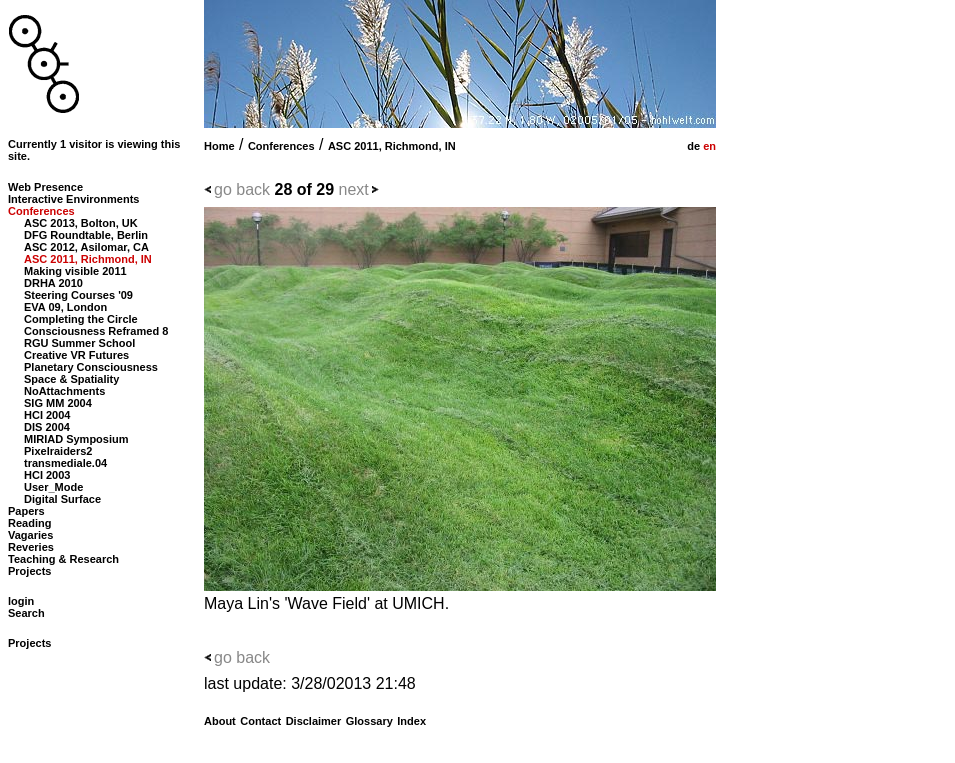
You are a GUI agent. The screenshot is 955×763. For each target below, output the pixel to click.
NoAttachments (64, 391)
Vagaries (30, 535)
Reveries (31, 547)
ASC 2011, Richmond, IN (392, 146)
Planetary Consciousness (91, 367)
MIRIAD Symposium (76, 439)
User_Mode (53, 487)
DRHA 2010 (53, 283)
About (220, 721)
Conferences (281, 146)
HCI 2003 (47, 475)
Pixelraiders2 (58, 451)
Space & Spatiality (71, 379)
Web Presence (45, 187)
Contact (260, 721)
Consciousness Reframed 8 (96, 331)
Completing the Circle (81, 319)
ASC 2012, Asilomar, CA (86, 247)
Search (26, 613)
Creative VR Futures (76, 355)
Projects (29, 571)
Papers (26, 511)
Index (411, 721)
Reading (29, 523)
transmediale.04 (65, 463)
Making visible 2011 (75, 271)
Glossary (369, 721)
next (354, 189)
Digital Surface (62, 499)
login (21, 601)
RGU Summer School (79, 343)
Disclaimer (314, 721)
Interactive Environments (73, 199)
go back (242, 189)
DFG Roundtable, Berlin (86, 235)
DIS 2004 (47, 427)
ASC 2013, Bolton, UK (81, 223)
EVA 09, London (65, 307)
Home (219, 146)
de (692, 146)
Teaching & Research (63, 559)
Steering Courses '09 (78, 295)
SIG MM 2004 (58, 403)
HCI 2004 (47, 415)
